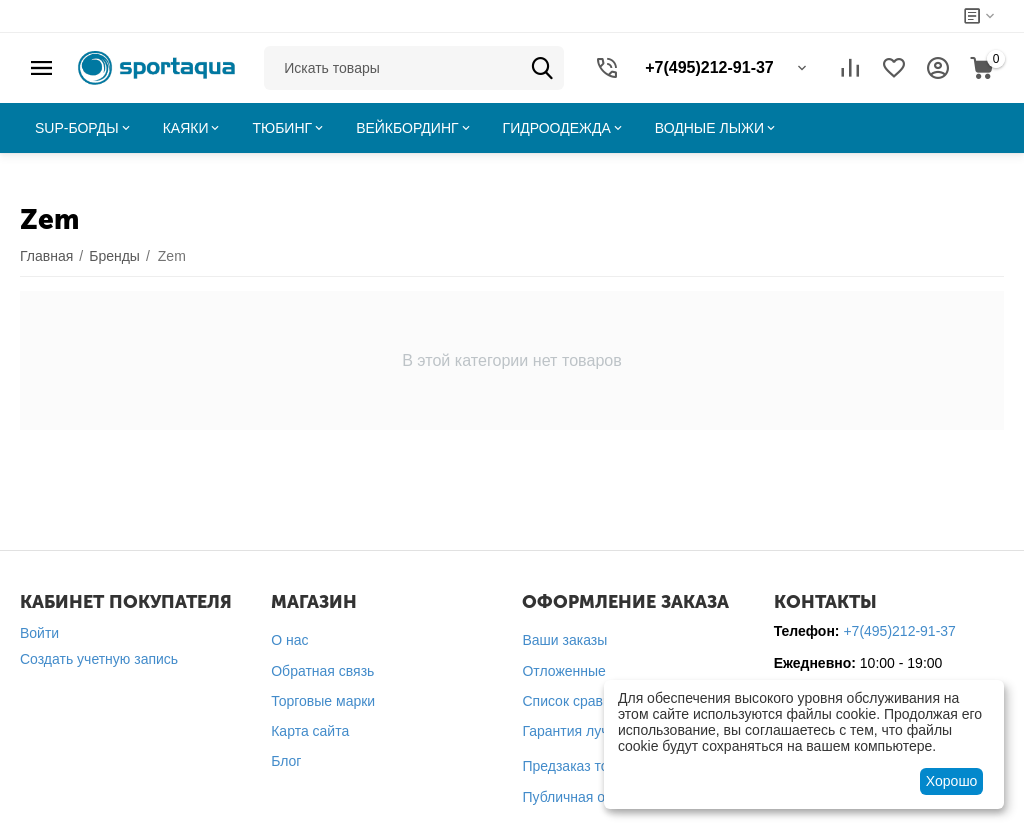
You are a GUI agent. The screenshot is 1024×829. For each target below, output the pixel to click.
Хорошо (952, 781)
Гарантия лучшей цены (597, 731)
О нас (289, 640)
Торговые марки (323, 701)
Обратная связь (322, 671)
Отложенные (563, 671)
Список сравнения (581, 701)
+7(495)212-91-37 (899, 631)
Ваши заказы (564, 640)
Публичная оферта (584, 797)
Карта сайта (310, 731)
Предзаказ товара (580, 766)
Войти (39, 633)
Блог (286, 761)
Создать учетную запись (99, 659)
